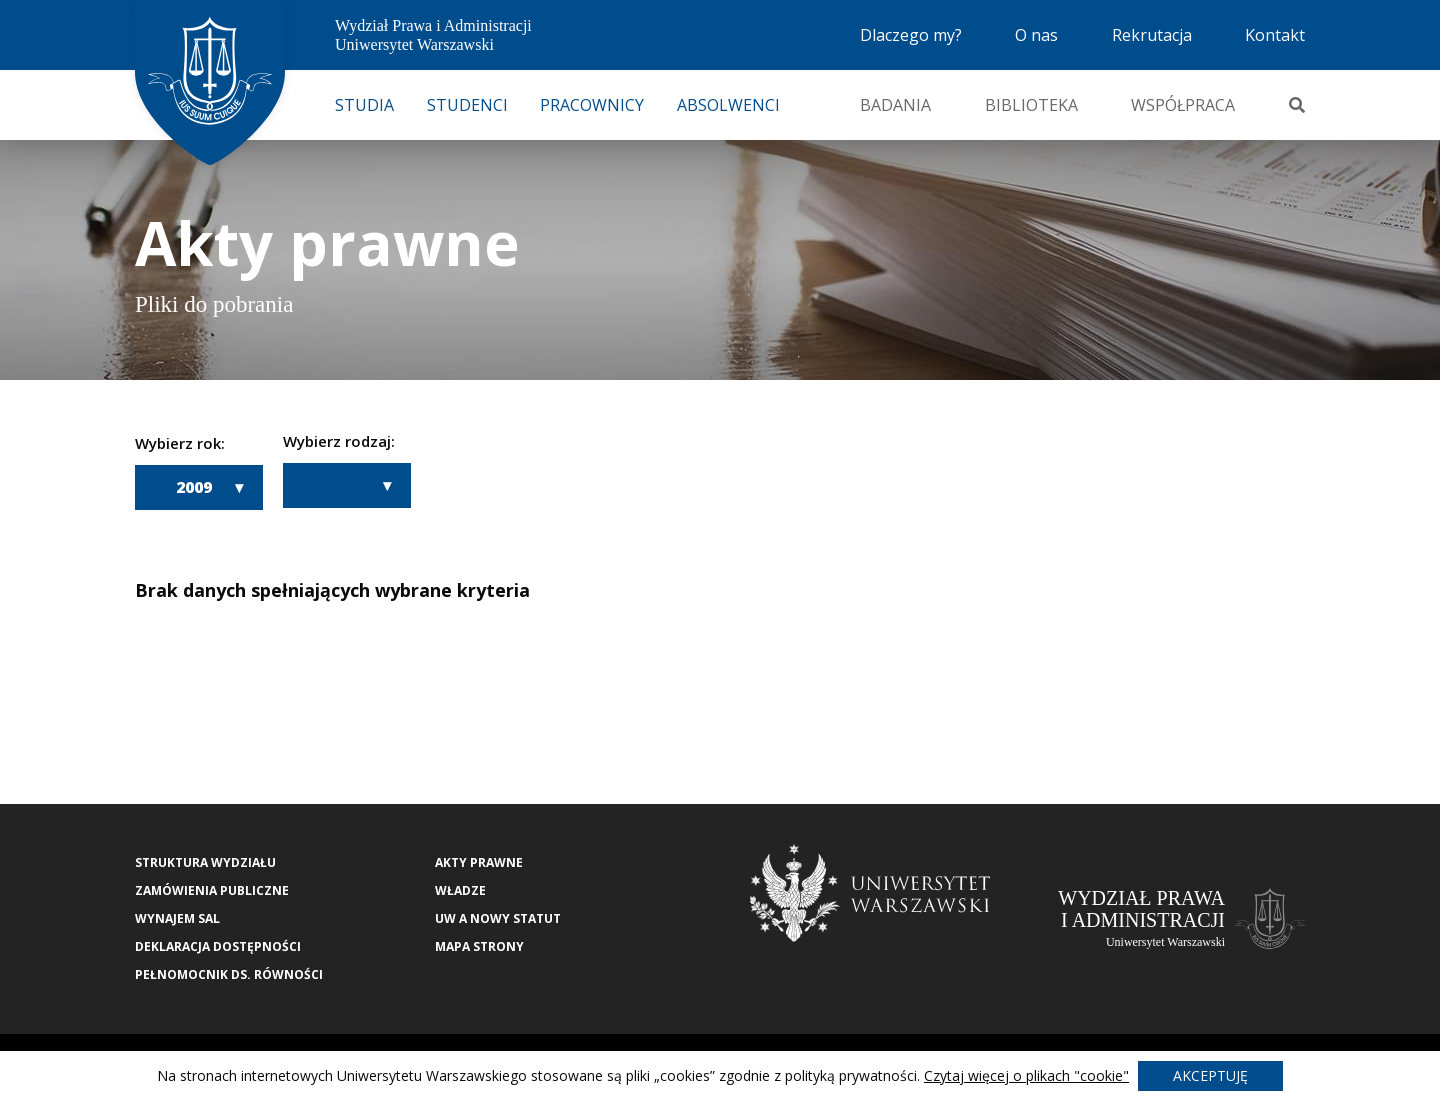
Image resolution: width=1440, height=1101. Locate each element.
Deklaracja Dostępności (218, 946)
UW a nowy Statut (498, 918)
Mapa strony (479, 946)
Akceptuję (1210, 1075)
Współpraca (1183, 105)
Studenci (467, 105)
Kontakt (1275, 35)
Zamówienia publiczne (212, 890)
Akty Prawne (479, 862)
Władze (460, 890)
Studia (364, 105)
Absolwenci (728, 105)
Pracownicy (592, 105)
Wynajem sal (177, 918)
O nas (1036, 35)
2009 (194, 487)
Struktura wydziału (205, 862)
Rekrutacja (1152, 35)
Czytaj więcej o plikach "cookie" (1026, 1075)
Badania (895, 105)
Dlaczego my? (911, 35)
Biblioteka (1031, 105)
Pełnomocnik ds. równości (229, 974)
